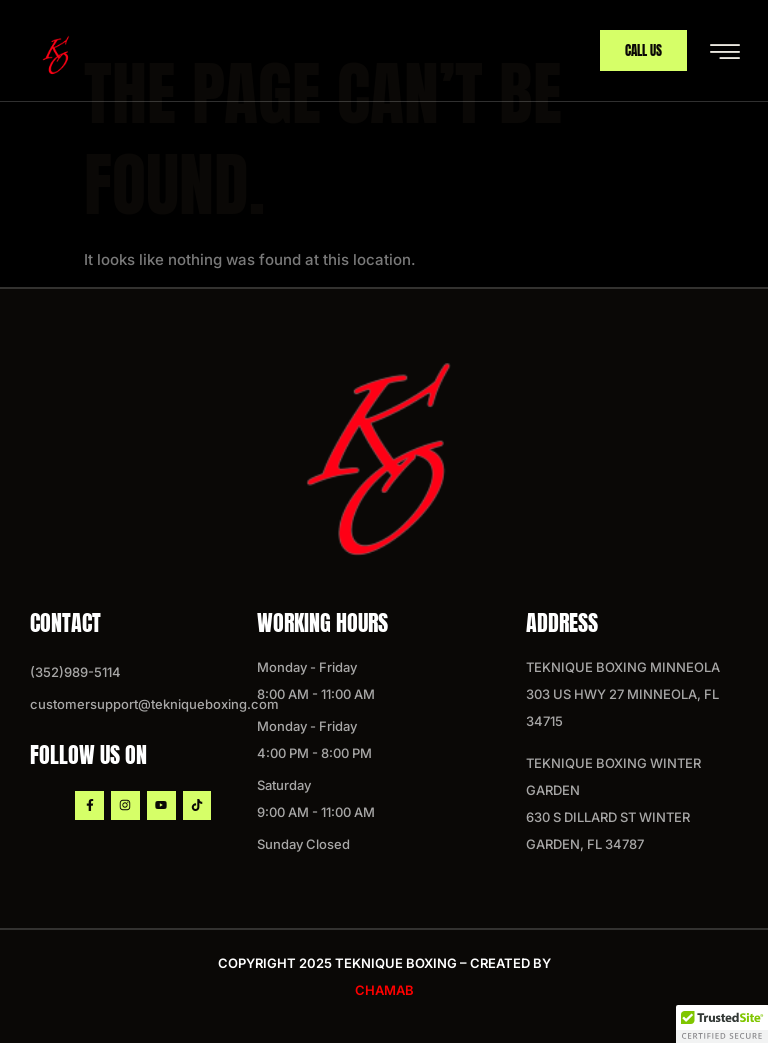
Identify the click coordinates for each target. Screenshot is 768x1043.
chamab (384, 990)
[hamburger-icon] (724, 52)
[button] (722, 1024)
